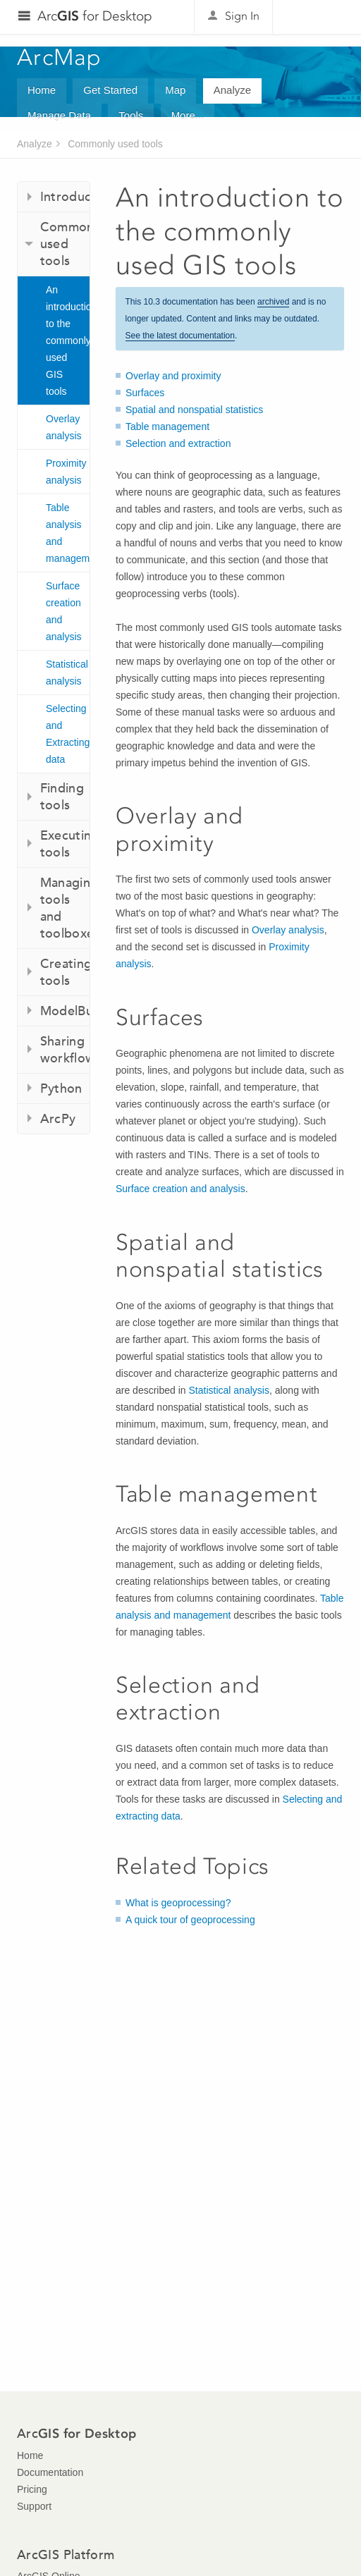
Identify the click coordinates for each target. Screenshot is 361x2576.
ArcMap (59, 57)
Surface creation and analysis (64, 611)
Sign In (242, 16)
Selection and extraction (178, 443)
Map (175, 90)
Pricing (32, 2489)
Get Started (110, 90)
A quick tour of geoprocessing (190, 1919)
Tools (130, 115)
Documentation (50, 2472)
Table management (167, 426)
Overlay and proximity (173, 375)
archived (273, 302)
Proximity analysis (66, 472)
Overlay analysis (64, 427)
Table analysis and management (68, 533)
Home (41, 90)
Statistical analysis (67, 672)
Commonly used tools (115, 143)
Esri (314, 17)
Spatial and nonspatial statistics (194, 409)
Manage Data (59, 115)
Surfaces (145, 392)
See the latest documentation (180, 336)
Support (34, 2506)
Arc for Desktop (94, 16)
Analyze (232, 90)
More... (187, 115)
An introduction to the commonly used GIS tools (68, 340)
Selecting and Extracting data (68, 734)
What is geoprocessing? (178, 1902)
